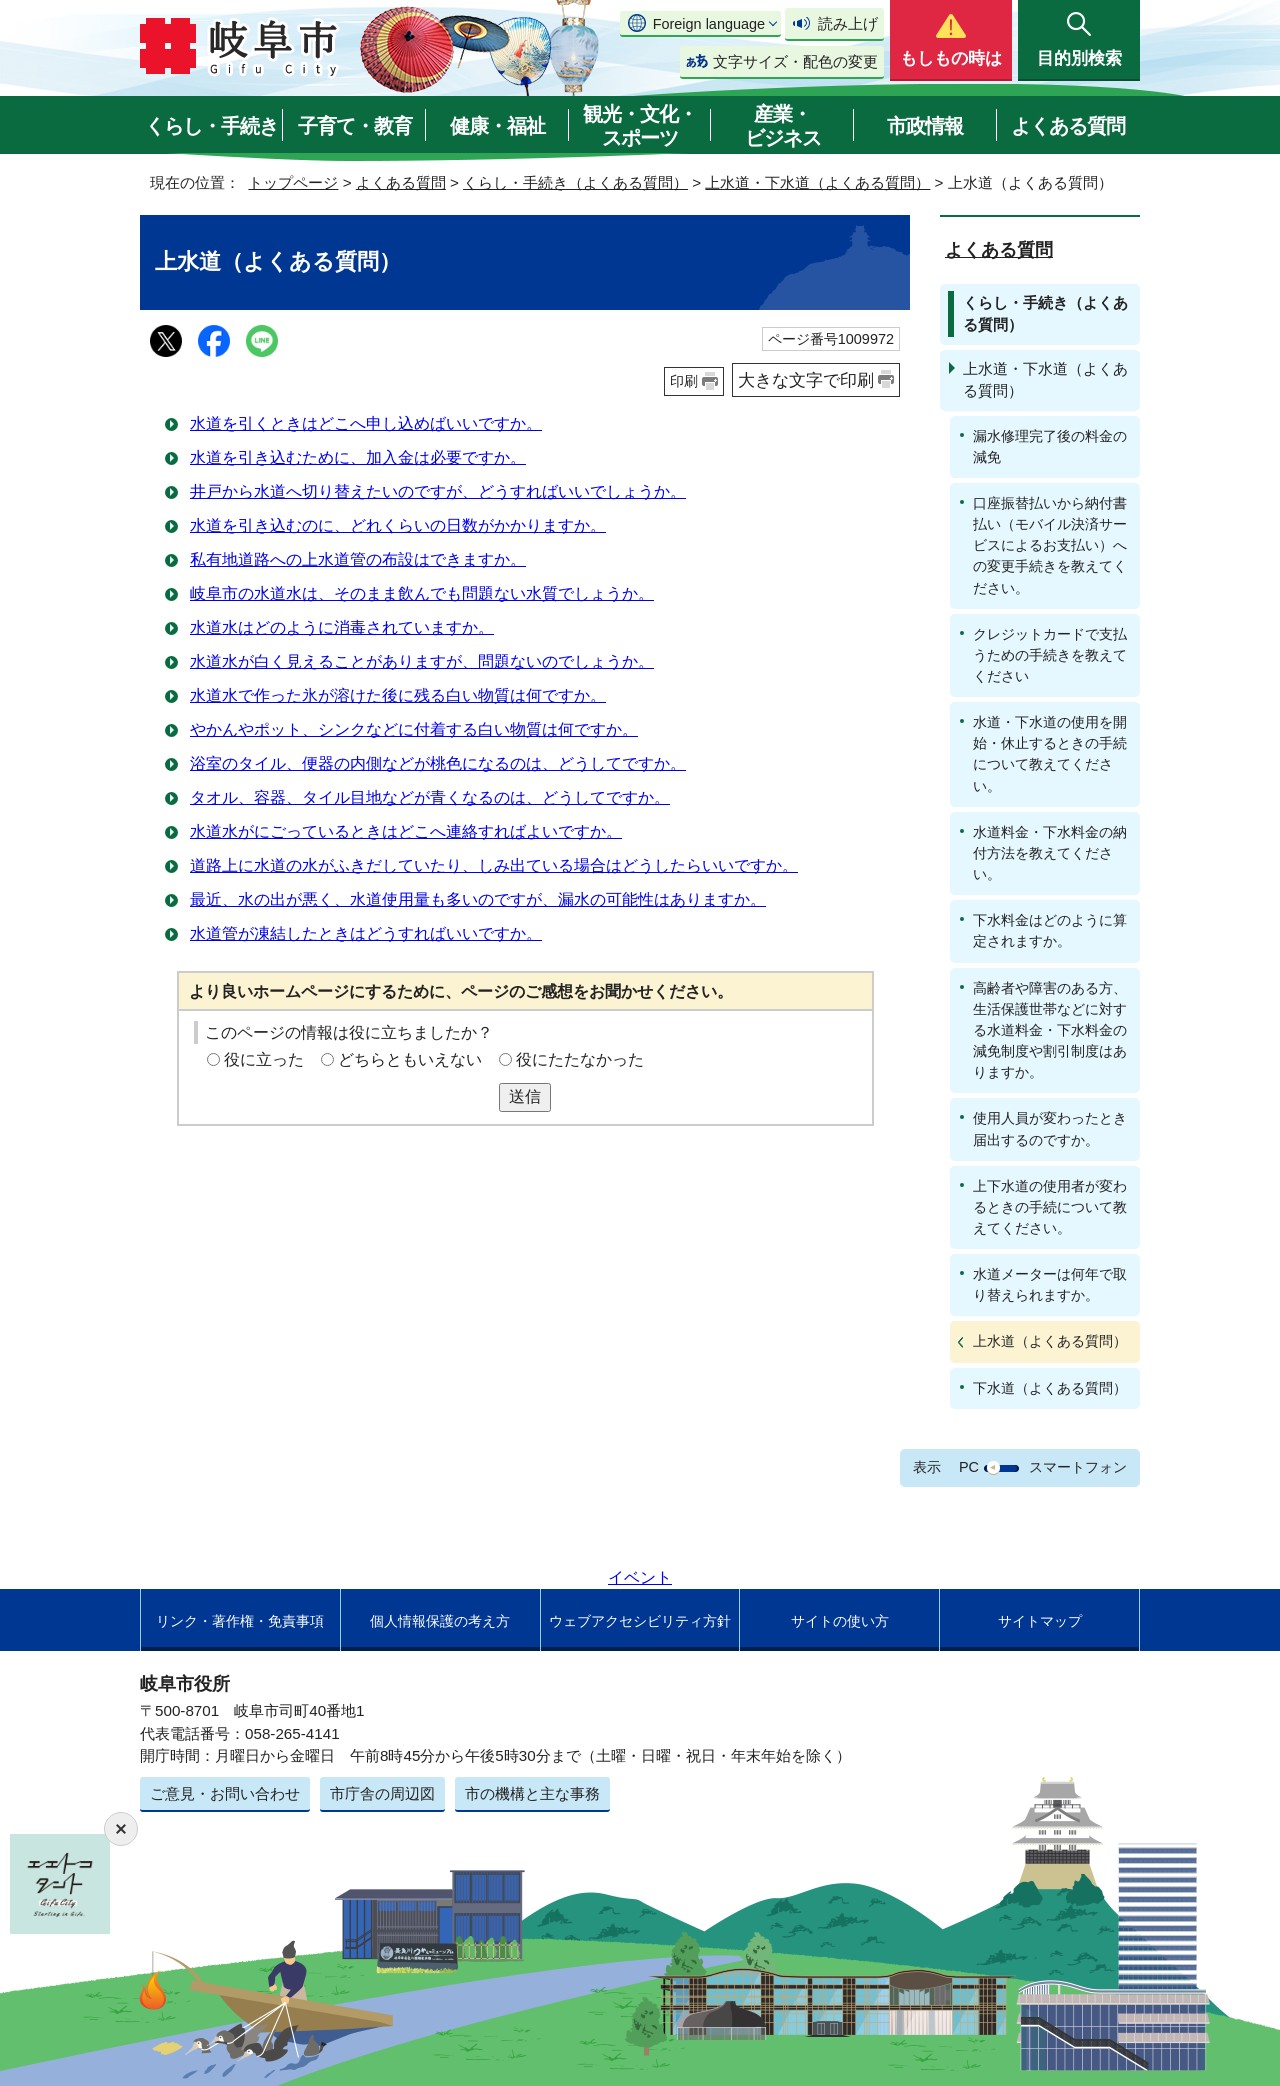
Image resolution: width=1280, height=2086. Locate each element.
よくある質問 (1068, 126)
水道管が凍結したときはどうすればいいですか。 (366, 933)
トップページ (293, 182)
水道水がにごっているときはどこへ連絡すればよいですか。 (406, 831)
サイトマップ (1040, 1621)
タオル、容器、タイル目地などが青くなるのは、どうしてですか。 (430, 797)
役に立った (264, 1059)
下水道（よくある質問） (1050, 1388)
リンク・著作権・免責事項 (240, 1621)
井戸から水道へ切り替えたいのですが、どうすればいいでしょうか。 (438, 491)
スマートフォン (1078, 1467)
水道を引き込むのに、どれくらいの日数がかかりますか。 (398, 525)
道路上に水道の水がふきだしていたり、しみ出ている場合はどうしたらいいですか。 (494, 865)
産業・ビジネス (783, 126)
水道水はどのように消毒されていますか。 (342, 627)
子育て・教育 (355, 126)
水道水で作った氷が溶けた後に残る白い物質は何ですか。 (398, 695)
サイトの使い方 (840, 1621)
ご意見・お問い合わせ (225, 1793)
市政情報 (925, 126)
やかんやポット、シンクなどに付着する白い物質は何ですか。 (414, 729)
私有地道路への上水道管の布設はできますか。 (358, 559)
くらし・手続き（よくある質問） (575, 182)
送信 (525, 1096)
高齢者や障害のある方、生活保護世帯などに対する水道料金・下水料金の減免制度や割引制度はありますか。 (1050, 1030)
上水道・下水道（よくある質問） (817, 182)
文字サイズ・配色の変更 (795, 61)
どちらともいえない (410, 1059)
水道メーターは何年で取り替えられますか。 (1050, 1284)
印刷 (684, 381)
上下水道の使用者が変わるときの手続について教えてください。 (1050, 1207)
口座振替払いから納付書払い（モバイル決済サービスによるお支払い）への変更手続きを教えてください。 (1050, 545)
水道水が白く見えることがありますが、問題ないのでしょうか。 (422, 661)
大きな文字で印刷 (806, 380)
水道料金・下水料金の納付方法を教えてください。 (1050, 853)
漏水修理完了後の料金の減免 (1050, 446)
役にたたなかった (580, 1059)
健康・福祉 (497, 126)
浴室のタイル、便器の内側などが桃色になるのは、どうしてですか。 (438, 763)
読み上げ (848, 23)
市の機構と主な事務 (532, 1793)
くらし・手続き (211, 126)
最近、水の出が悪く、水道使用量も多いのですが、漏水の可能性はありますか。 (478, 899)
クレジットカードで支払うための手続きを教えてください (1050, 655)
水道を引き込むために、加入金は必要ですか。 (358, 457)
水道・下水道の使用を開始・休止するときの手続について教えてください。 (1050, 753)
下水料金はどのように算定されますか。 (1050, 930)
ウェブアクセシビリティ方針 (640, 1621)
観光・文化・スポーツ (640, 126)
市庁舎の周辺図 (382, 1793)
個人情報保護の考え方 (440, 1621)
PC (969, 1467)
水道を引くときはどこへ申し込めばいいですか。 (366, 423)
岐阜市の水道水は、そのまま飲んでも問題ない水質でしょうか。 (422, 593)
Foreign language (709, 24)
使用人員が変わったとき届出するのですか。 (1050, 1128)
